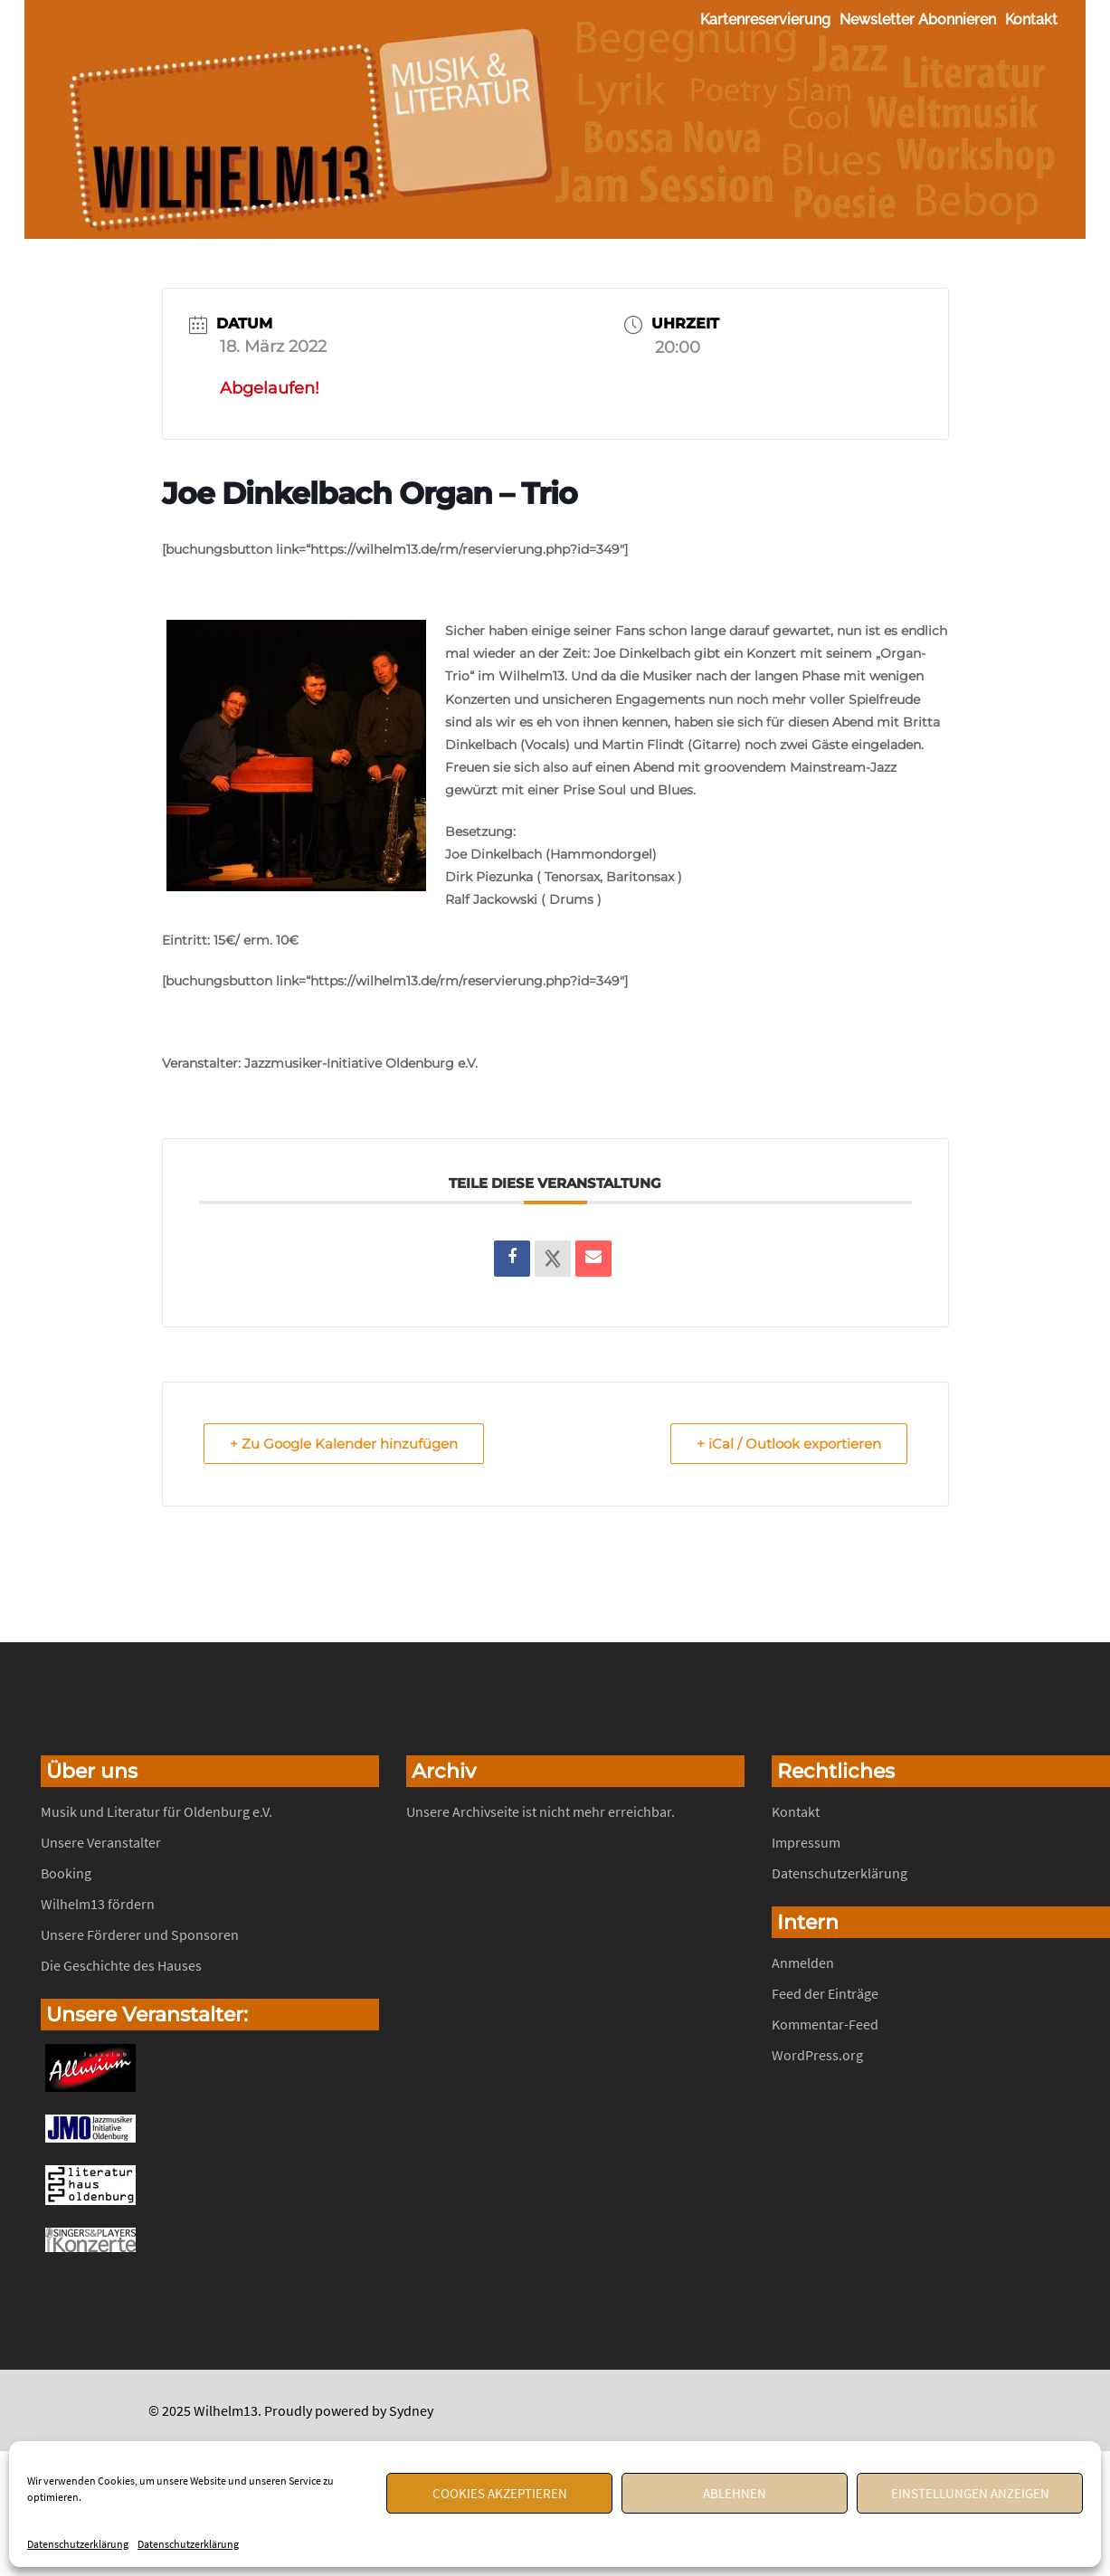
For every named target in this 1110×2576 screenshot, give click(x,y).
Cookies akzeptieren (499, 2493)
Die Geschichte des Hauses (121, 1965)
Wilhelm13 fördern (98, 1904)
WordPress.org (817, 2055)
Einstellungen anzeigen (970, 2493)
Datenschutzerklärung (77, 2544)
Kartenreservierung (765, 19)
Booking (66, 1873)
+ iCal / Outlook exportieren (789, 1443)
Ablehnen (734, 2493)
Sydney (411, 2410)
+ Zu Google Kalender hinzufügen (344, 1443)
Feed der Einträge (825, 1993)
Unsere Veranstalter (101, 1842)
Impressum (806, 1842)
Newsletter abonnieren (918, 19)
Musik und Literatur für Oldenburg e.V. (156, 1811)
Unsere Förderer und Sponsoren (140, 1934)
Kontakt (1031, 19)
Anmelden (803, 1962)
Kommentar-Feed (825, 2024)
